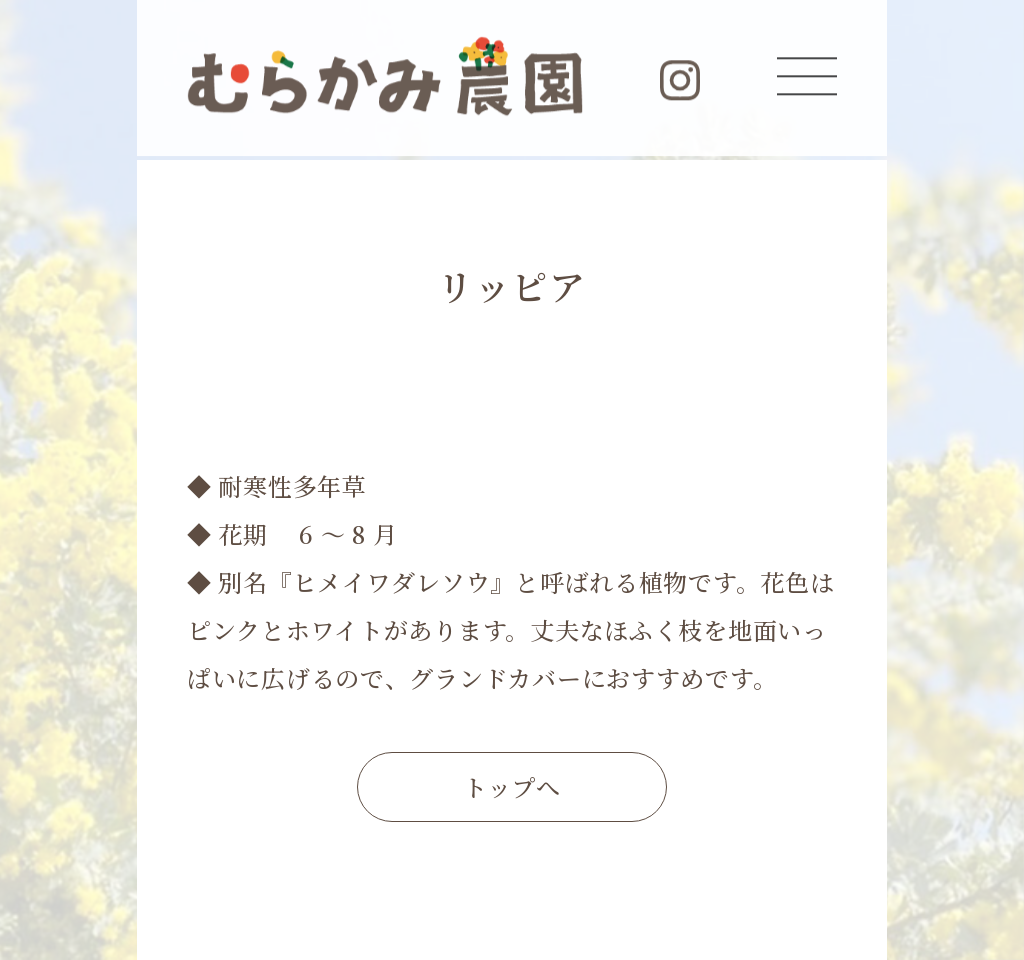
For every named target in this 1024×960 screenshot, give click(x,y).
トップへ (512, 786)
